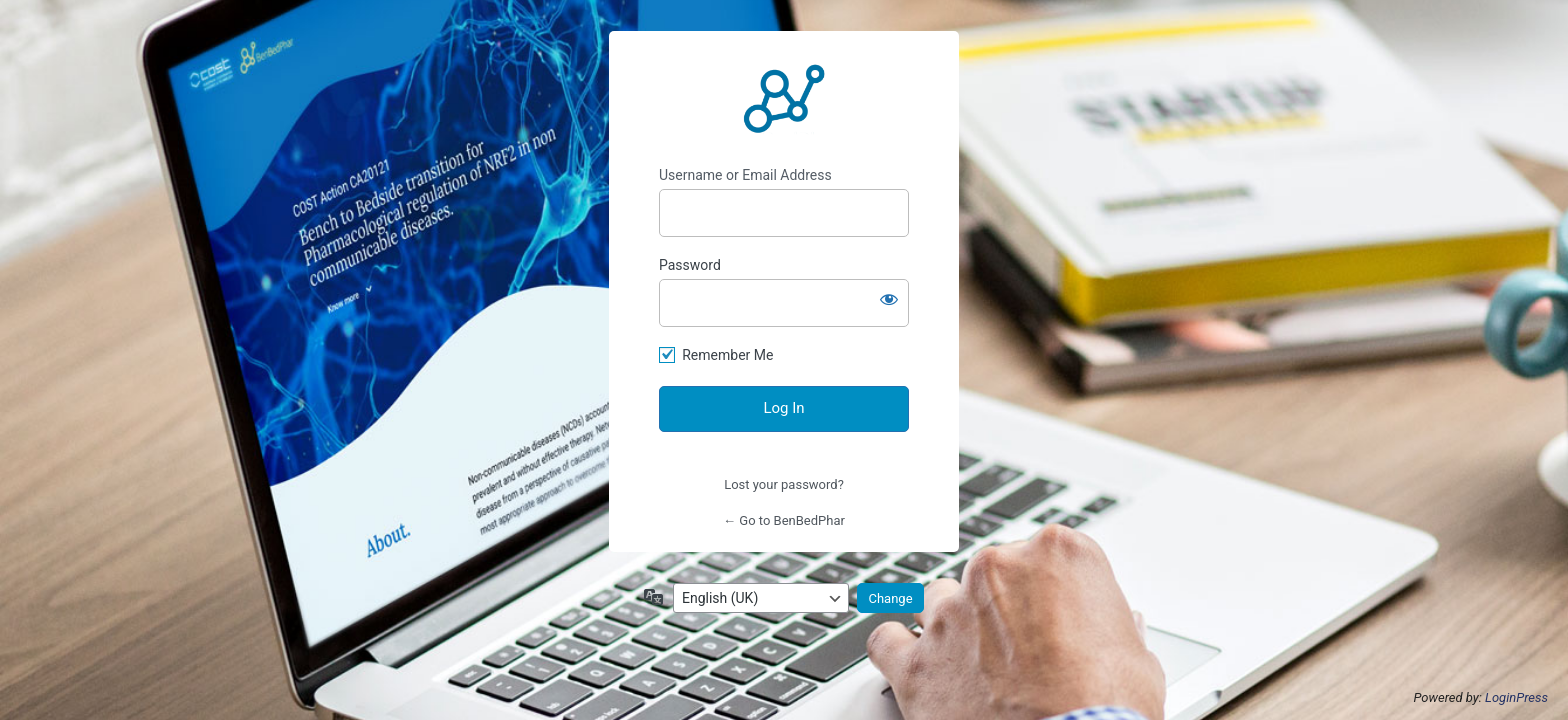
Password (690, 265)
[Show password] (889, 299)
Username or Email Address (745, 175)
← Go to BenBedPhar (784, 520)
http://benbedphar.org (784, 99)
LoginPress (1516, 697)
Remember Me (727, 355)
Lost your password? (784, 484)
